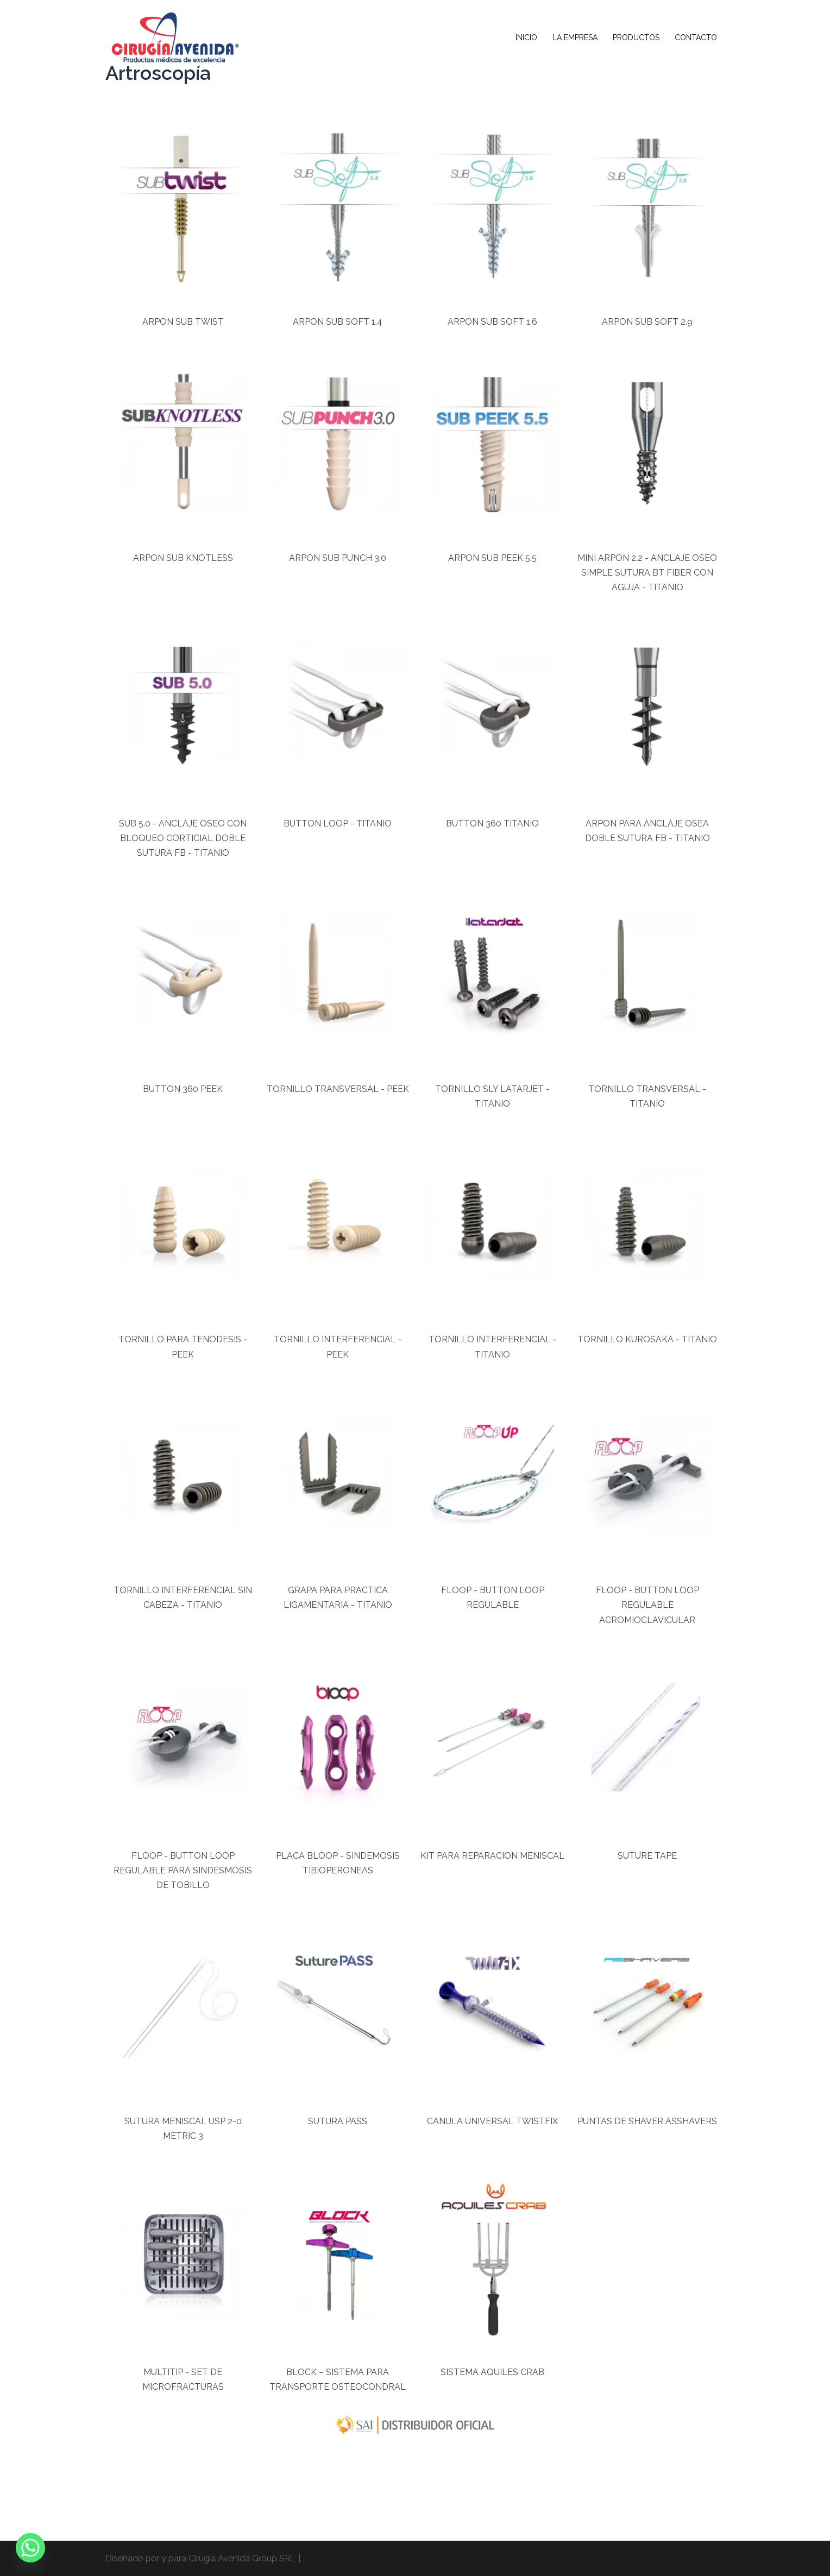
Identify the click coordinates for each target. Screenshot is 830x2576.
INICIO (526, 37)
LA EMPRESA (575, 37)
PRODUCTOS (636, 37)
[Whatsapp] (30, 2547)
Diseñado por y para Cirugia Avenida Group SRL (200, 2558)
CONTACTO (696, 37)
